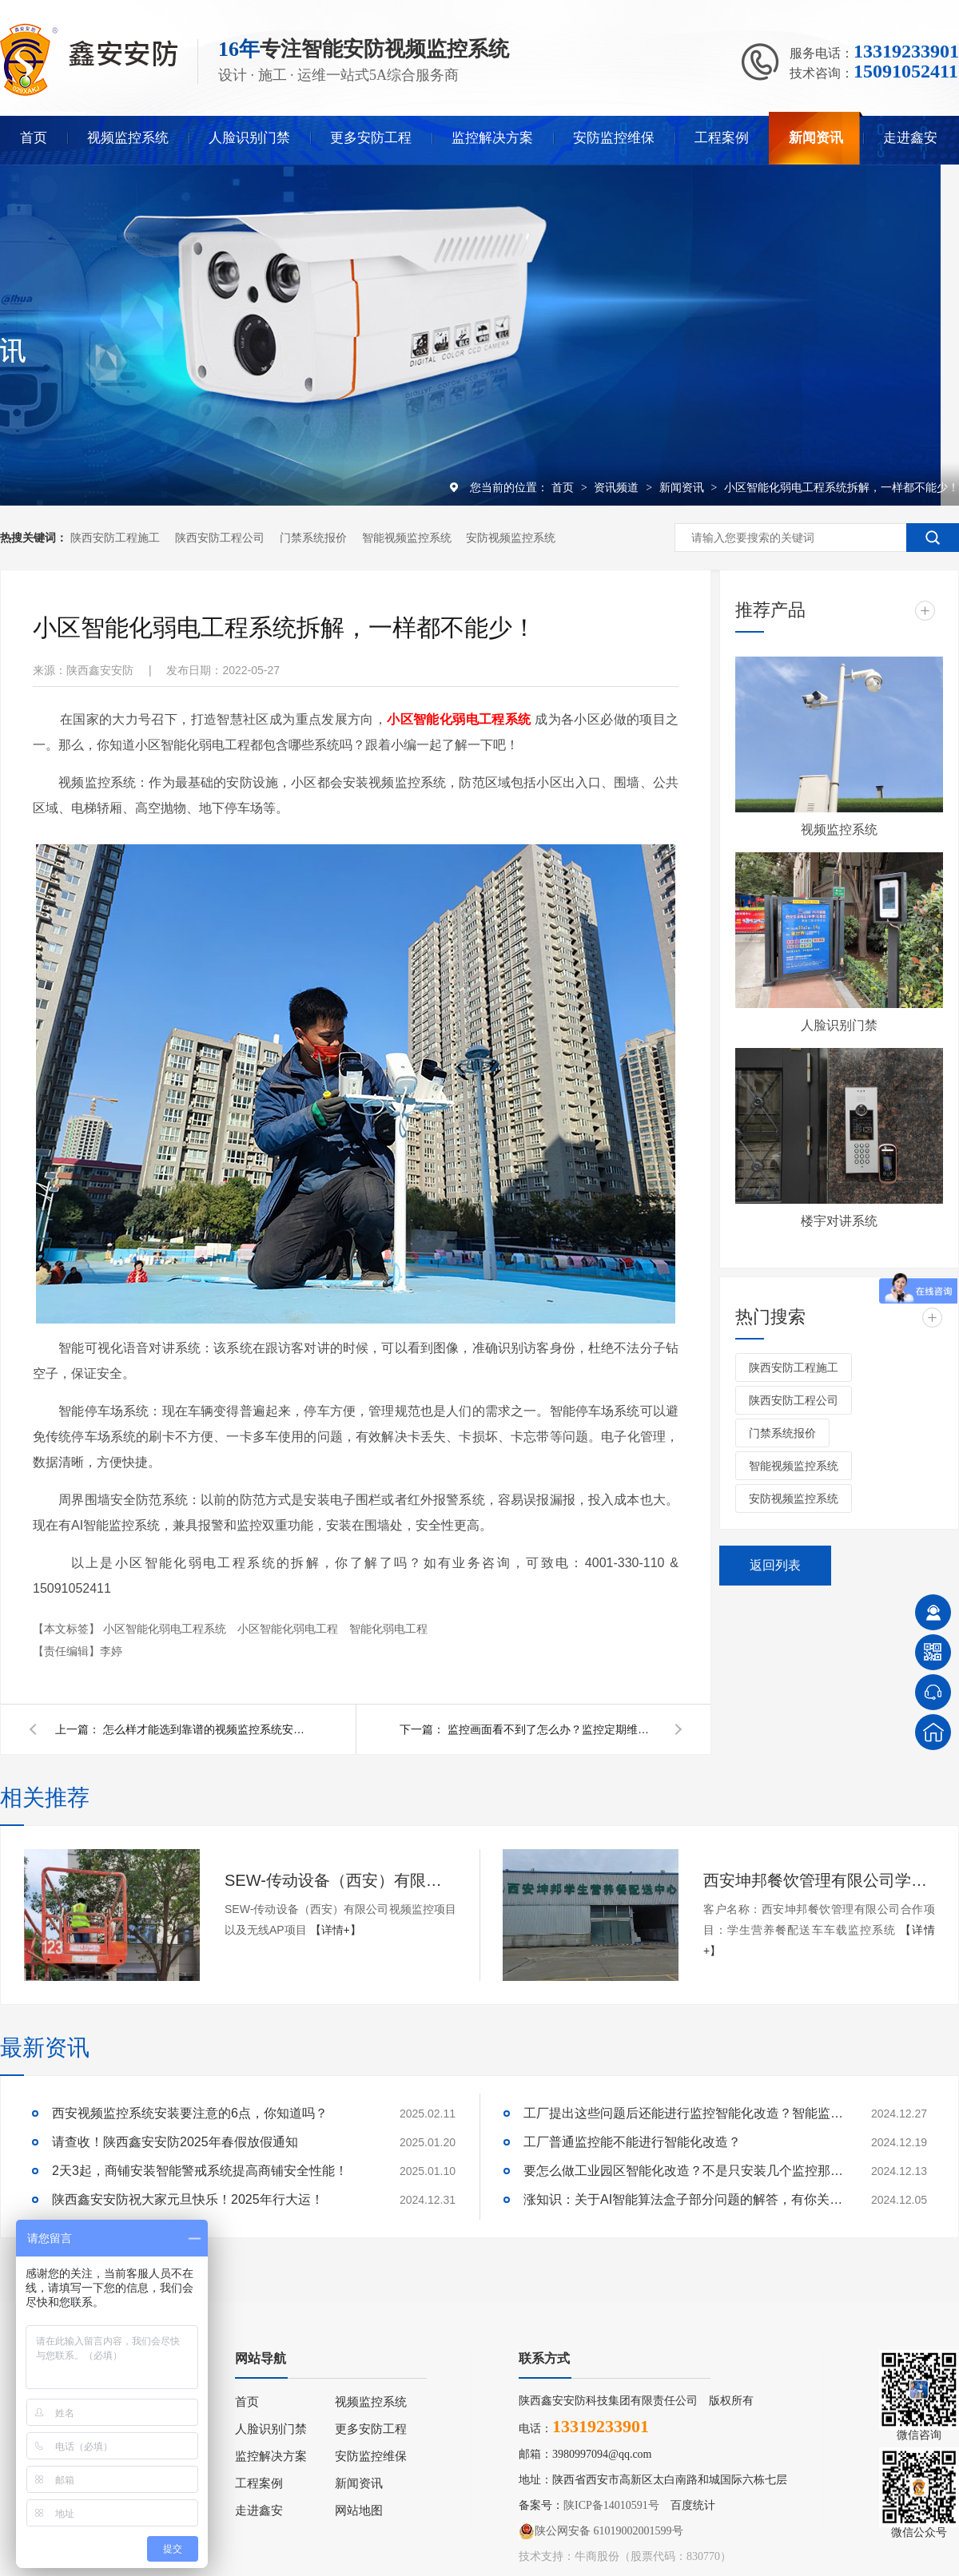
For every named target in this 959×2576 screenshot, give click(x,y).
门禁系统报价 (313, 537)
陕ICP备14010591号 (611, 2505)
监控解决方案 (492, 137)
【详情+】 (335, 1929)
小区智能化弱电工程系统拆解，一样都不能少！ (841, 487)
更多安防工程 (371, 137)
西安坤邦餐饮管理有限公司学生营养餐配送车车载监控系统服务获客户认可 (819, 1880)
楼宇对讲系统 (839, 1221)
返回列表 (775, 1565)
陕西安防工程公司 (220, 537)
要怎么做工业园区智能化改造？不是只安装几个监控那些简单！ (683, 2170)
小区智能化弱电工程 (289, 1628)
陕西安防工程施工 (115, 537)
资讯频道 (618, 487)
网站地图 (359, 2510)
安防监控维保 (614, 137)
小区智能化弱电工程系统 (166, 1628)
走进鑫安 (910, 137)
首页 (33, 137)
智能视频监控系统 (407, 537)
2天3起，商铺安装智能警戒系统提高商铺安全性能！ (200, 2170)
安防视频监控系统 (510, 537)
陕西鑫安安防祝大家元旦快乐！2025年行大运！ (188, 2199)
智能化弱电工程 (388, 1628)
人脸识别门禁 (249, 137)
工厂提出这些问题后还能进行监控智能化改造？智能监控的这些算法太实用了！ (683, 2113)
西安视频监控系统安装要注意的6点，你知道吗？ (190, 2113)
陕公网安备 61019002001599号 (601, 2531)
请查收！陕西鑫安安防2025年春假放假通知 (175, 2142)
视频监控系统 (128, 137)
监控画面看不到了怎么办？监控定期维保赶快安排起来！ (551, 1729)
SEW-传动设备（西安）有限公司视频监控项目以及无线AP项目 (340, 1880)
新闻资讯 (816, 137)
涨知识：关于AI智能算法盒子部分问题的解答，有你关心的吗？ (683, 2199)
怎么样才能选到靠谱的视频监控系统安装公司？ (207, 1729)
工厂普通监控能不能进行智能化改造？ (632, 2142)
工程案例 (721, 137)
